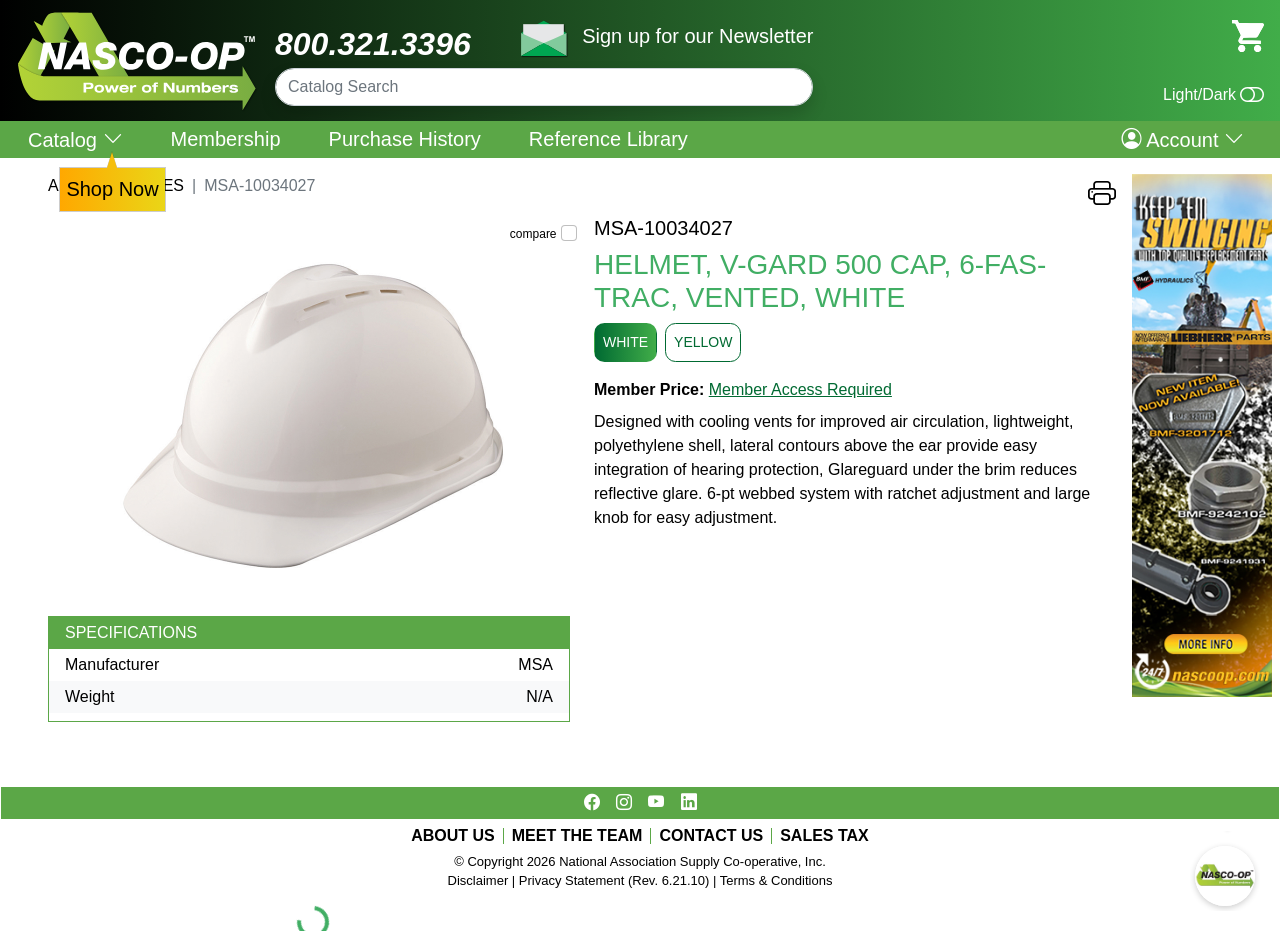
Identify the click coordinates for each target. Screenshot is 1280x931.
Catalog (75, 139)
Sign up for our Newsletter (697, 36)
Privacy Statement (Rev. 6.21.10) (614, 880)
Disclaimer (478, 880)
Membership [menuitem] (226, 139)
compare (533, 234)
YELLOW (703, 342)
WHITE (625, 342)
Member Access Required (800, 389)
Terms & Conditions (776, 880)
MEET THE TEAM (577, 836)
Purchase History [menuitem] (405, 139)
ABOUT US (453, 836)
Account (1182, 139)
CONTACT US (711, 836)
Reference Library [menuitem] (608, 139)
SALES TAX (824, 836)
